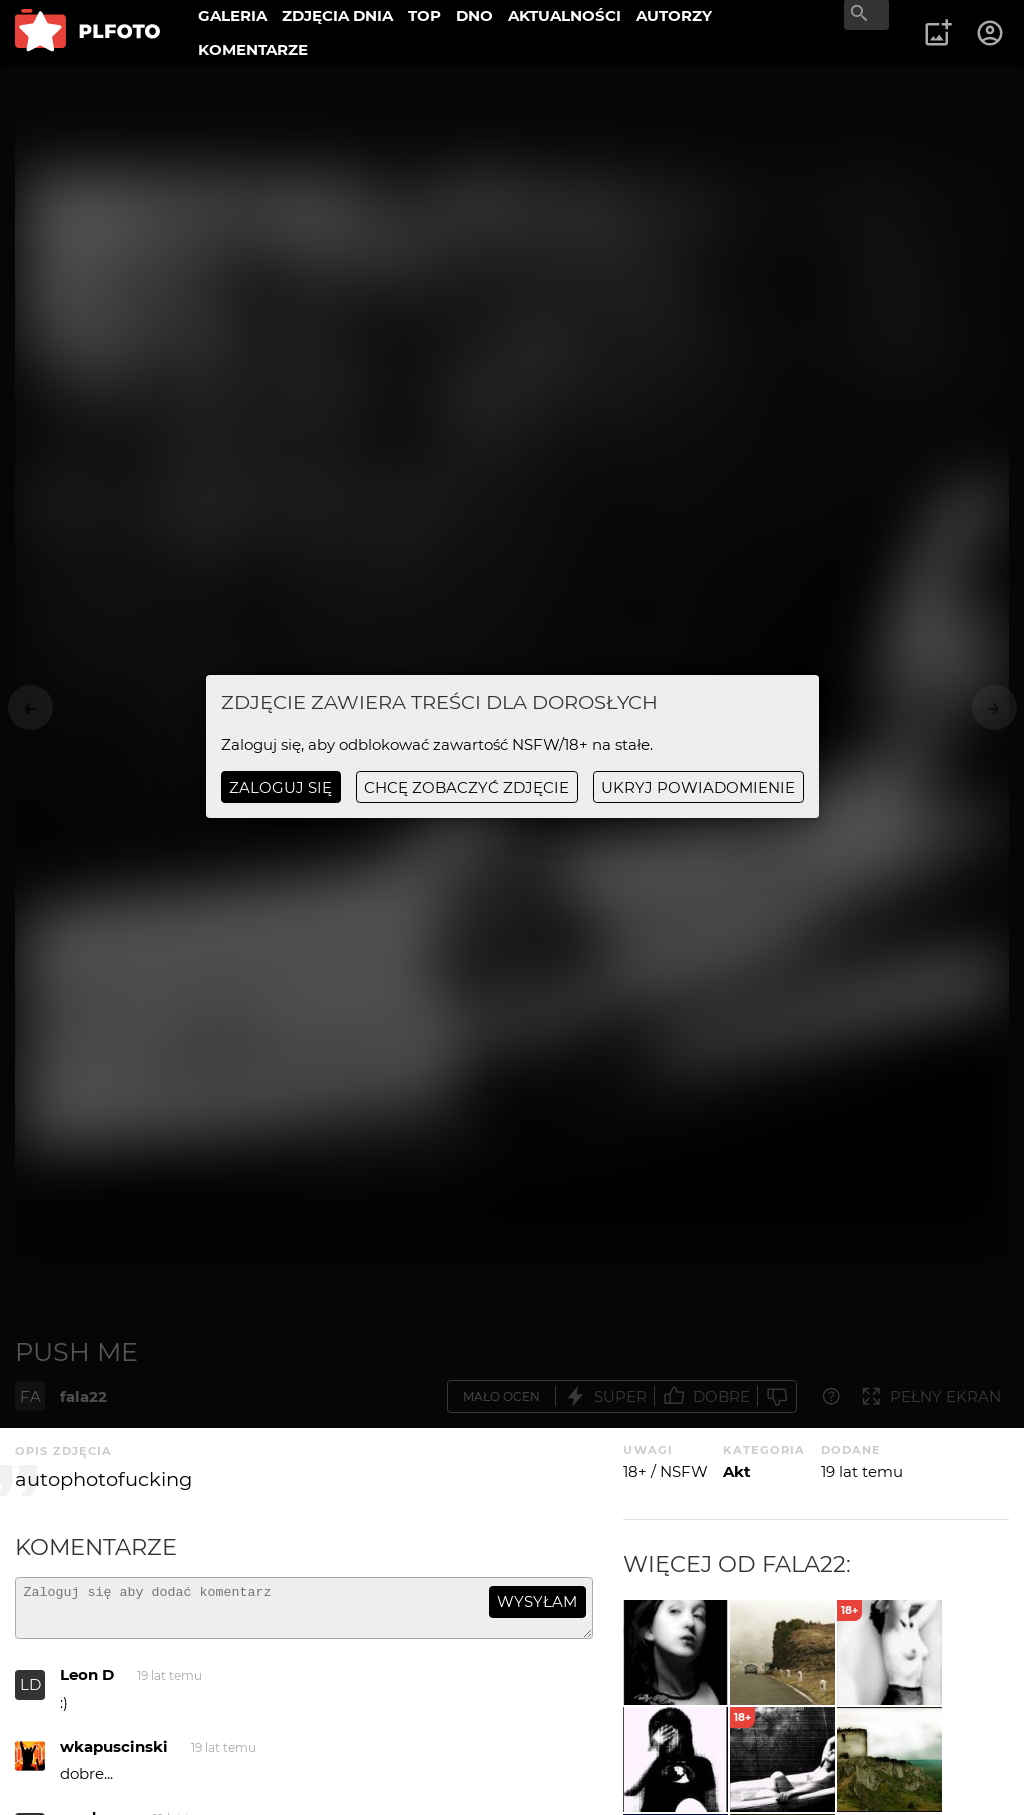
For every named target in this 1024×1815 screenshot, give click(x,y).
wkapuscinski (114, 1755)
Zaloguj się (280, 787)
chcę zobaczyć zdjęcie (466, 787)
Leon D (87, 1683)
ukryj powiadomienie (698, 787)
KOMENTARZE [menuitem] (253, 49)
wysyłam (537, 1601)
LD (30, 1693)
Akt (737, 1471)
